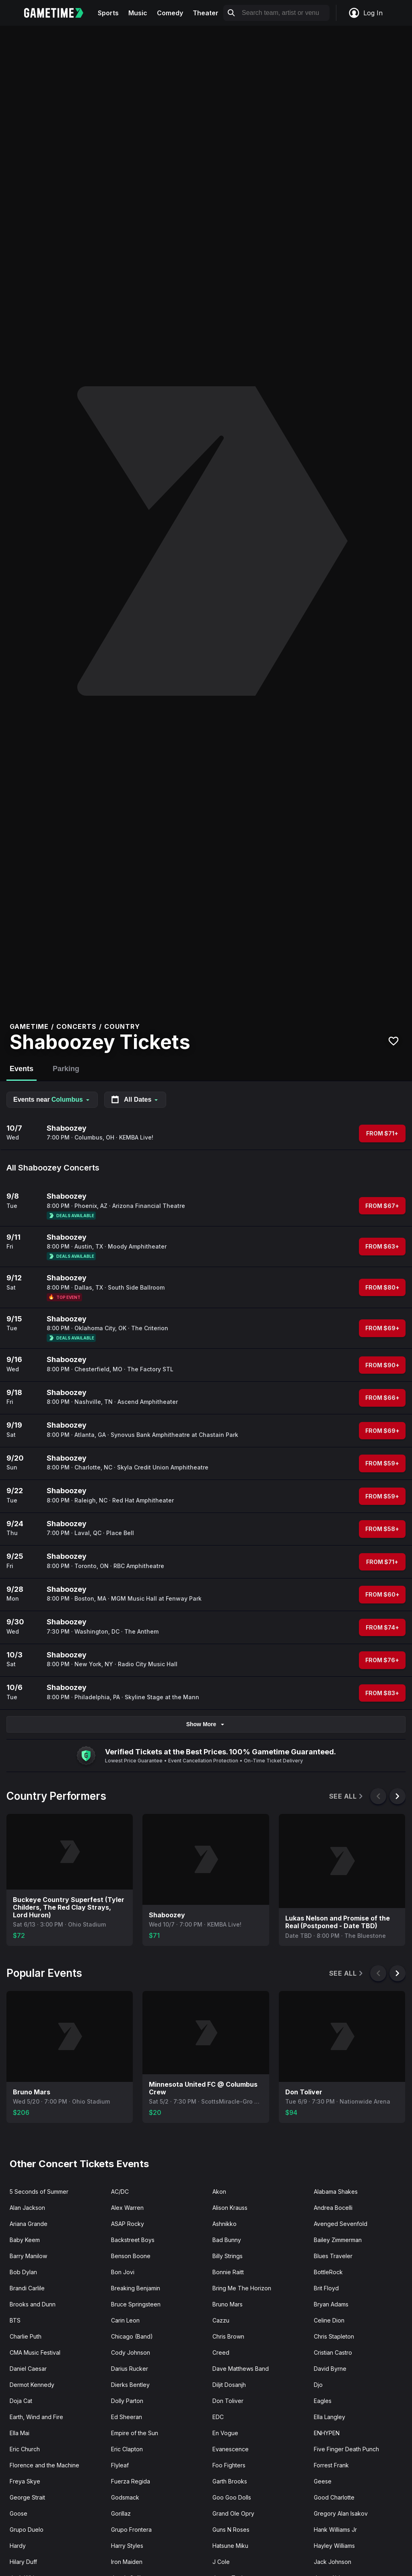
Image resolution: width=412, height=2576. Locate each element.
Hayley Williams (334, 2545)
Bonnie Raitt (228, 2272)
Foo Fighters (228, 2465)
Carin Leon (125, 2320)
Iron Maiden (126, 2561)
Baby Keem (25, 2239)
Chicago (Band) (132, 2336)
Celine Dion (329, 2320)
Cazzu (220, 2320)
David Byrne (330, 2368)
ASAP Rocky (127, 2223)
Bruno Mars (227, 2304)
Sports (108, 13)
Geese (323, 2481)
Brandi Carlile (27, 2288)
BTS (15, 2320)
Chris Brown (228, 2336)
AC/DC (120, 2191)
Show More (206, 1724)
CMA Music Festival (35, 2352)
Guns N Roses (230, 2529)
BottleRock (328, 2272)
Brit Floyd (326, 2288)
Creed (220, 2352)
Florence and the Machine (44, 2465)
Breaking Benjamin (135, 2288)
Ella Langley (329, 2416)
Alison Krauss (229, 2207)
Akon (219, 2191)
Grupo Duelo (26, 2529)
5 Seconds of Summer (39, 2191)
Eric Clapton (127, 2449)
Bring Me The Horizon (241, 2288)
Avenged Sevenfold (340, 2223)
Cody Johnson (130, 2352)
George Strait (27, 2497)
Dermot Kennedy (32, 2384)
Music (137, 13)
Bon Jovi (122, 2272)
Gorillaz (121, 2513)
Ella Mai (19, 2433)
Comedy (170, 13)
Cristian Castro (333, 2352)
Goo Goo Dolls (231, 2497)
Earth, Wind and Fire (36, 2416)
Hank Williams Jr (335, 2529)
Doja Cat (21, 2400)
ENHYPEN (327, 2433)
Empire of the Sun (134, 2433)
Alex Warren (127, 2207)
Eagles (323, 2400)
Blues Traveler (333, 2255)
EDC (218, 2416)
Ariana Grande (28, 2223)
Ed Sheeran (126, 2416)
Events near (52, 1099)
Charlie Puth (25, 2336)
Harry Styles (127, 2545)
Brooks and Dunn (33, 2304)
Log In (365, 13)
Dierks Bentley (130, 2384)
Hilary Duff (23, 2561)
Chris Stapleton (334, 2336)
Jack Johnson (332, 2561)
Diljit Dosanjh (229, 2384)
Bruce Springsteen (136, 2304)
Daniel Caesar (28, 2368)
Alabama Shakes (336, 2191)
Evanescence (230, 2449)
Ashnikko (224, 2223)
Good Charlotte (334, 2497)
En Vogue (225, 2433)
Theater (205, 13)
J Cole (221, 2561)
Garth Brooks (229, 2481)
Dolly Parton (127, 2400)
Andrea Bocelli (333, 2207)
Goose (18, 2513)
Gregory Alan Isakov (341, 2513)
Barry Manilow (28, 2255)
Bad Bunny (226, 2239)
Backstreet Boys (132, 2239)
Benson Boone (130, 2255)
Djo (318, 2384)
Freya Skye (25, 2481)
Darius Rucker (129, 2368)
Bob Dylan (23, 2272)
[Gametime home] (58, 13)
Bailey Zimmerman (338, 2239)
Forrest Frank (331, 2465)
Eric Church (25, 2449)
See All (346, 1796)
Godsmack (125, 2497)
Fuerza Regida (130, 2481)
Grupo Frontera (131, 2529)
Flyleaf (120, 2465)
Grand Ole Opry (233, 2513)
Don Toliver (227, 2400)
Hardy (18, 2545)
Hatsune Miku (230, 2545)
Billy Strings (227, 2255)
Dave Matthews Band (240, 2368)
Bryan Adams (331, 2304)
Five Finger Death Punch (346, 2449)
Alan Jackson (27, 2207)
